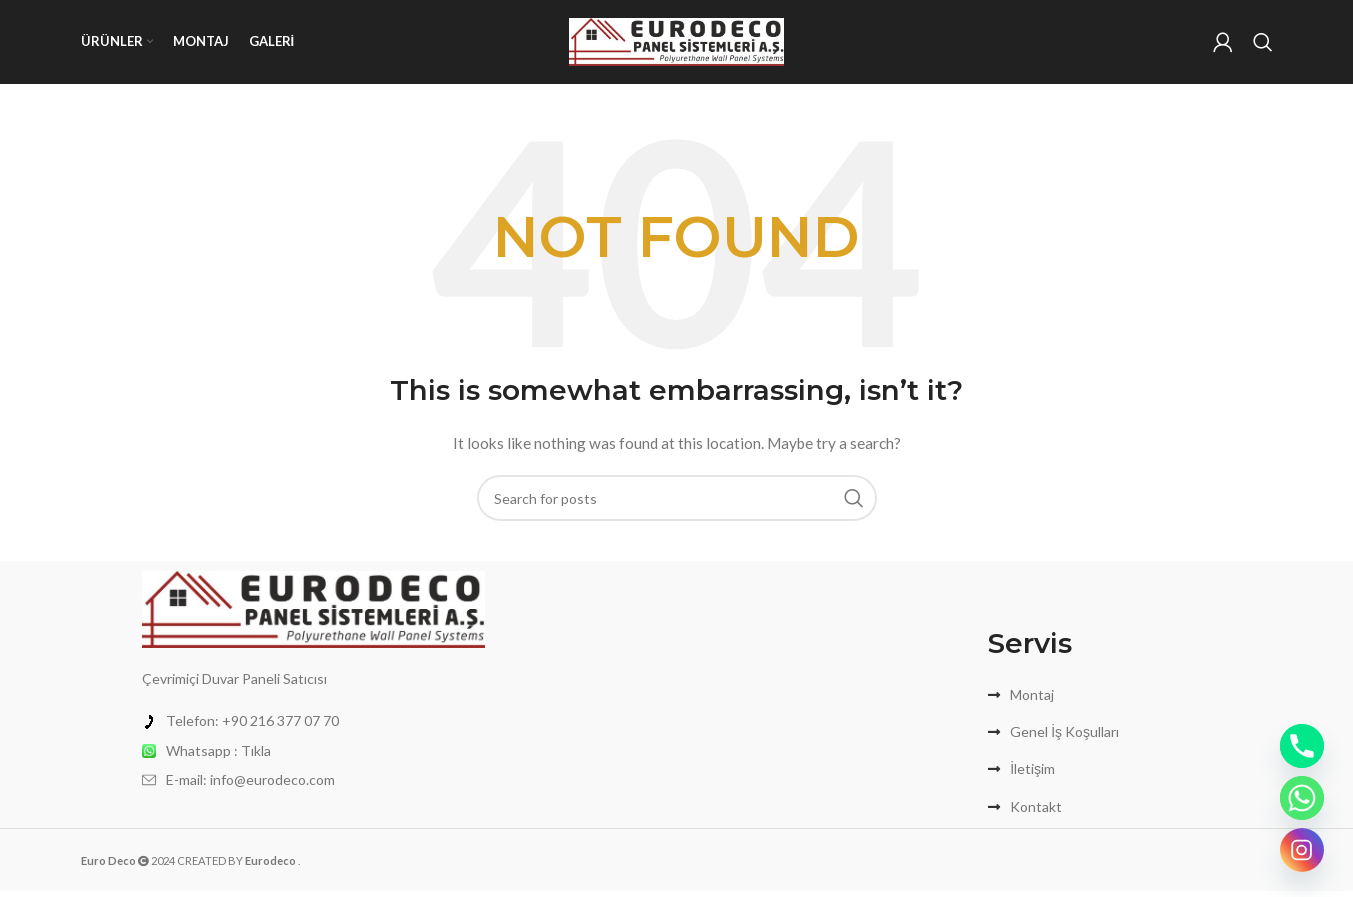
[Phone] (1302, 746)
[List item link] (313, 727)
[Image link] (313, 613)
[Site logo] (676, 43)
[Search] (1263, 45)
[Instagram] (1302, 850)
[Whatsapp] (1302, 798)
